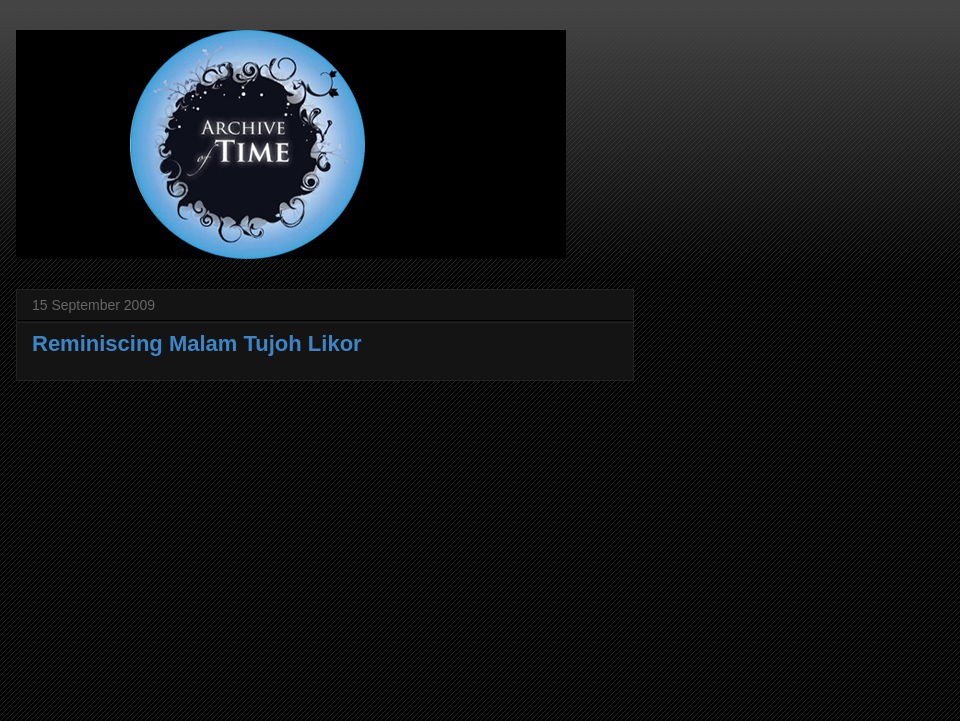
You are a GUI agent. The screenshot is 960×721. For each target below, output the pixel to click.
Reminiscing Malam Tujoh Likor (197, 343)
